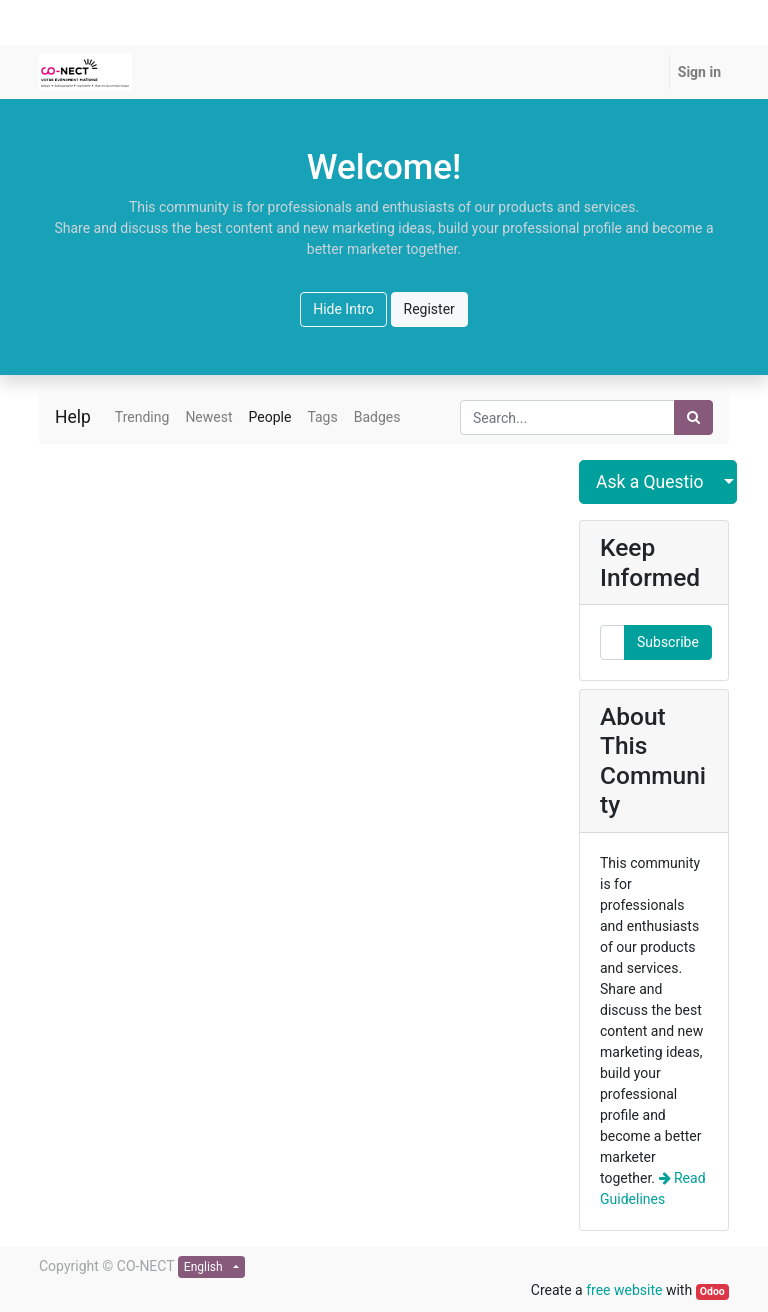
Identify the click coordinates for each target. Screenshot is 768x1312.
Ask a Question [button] (650, 482)
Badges (377, 417)
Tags (322, 417)
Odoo (712, 1291)
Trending (142, 417)
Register (429, 309)
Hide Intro (343, 309)
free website (624, 1290)
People (270, 417)
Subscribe (668, 642)
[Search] (693, 417)
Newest (208, 417)
